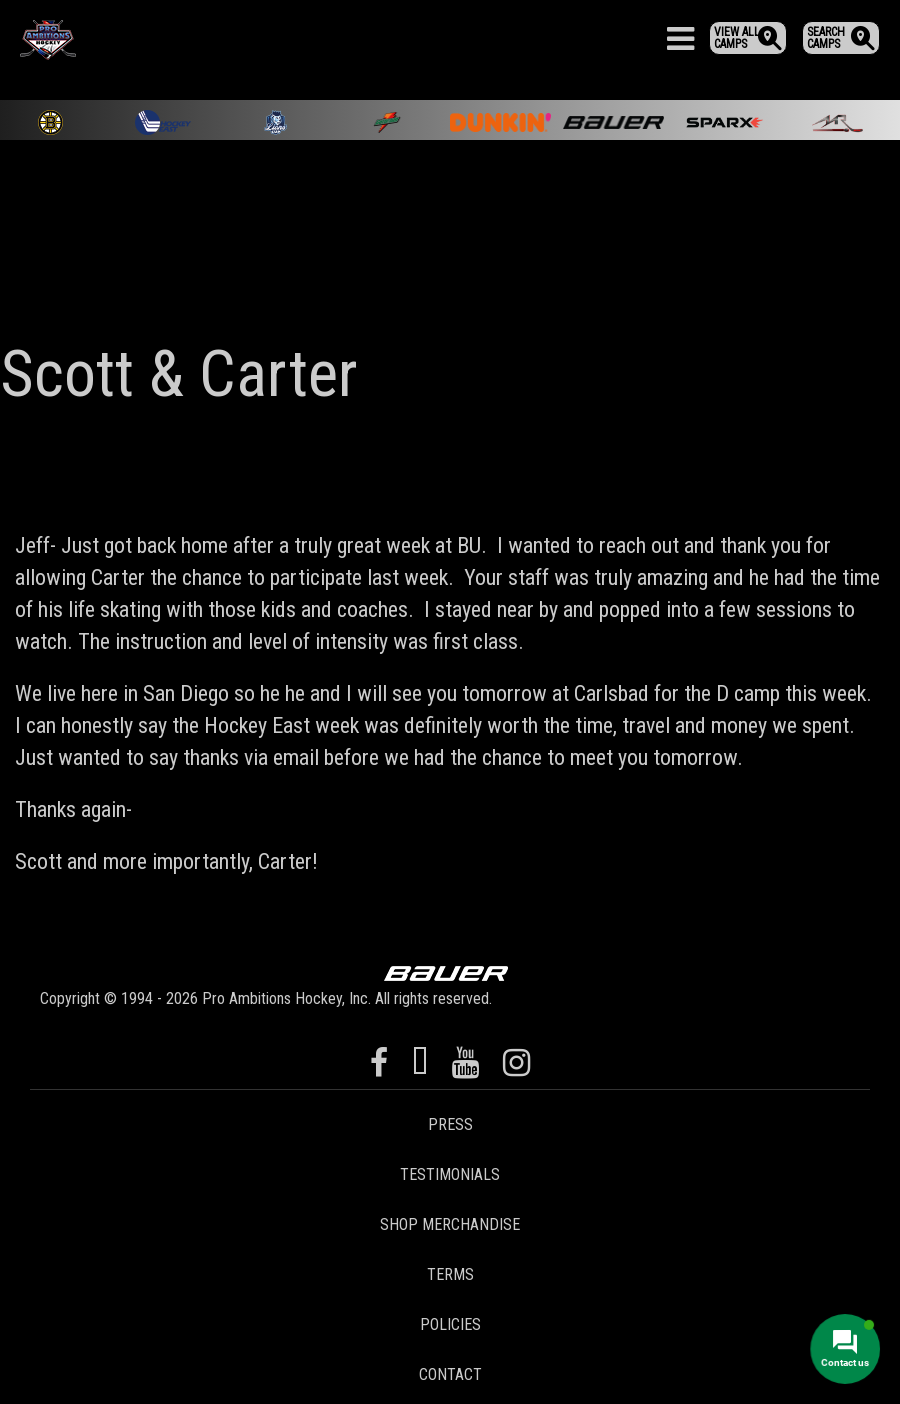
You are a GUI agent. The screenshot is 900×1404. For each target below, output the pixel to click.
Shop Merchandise (450, 1224)
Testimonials (450, 1174)
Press (450, 1124)
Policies (450, 1324)
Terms (450, 1274)
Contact (450, 1374)
